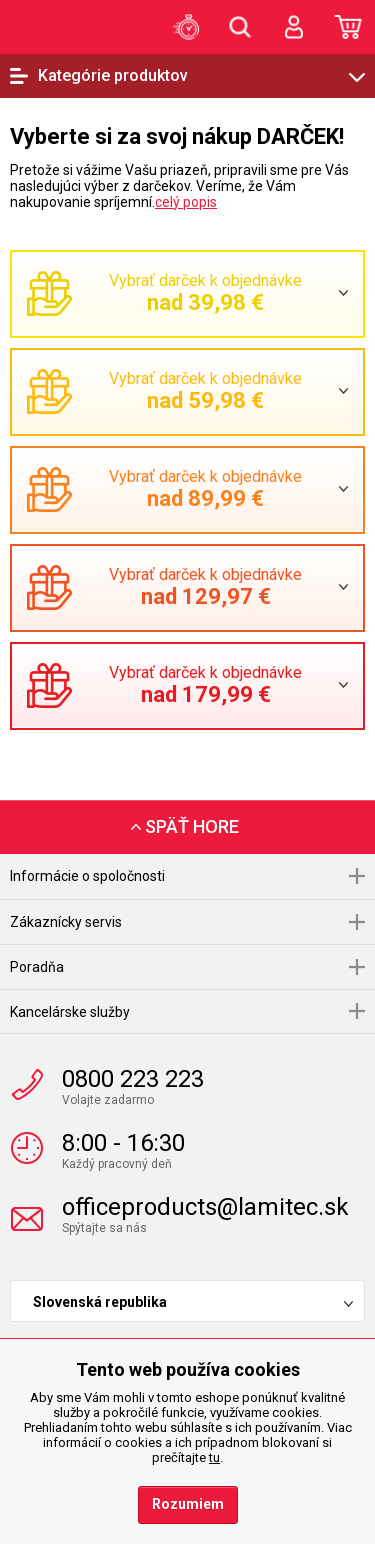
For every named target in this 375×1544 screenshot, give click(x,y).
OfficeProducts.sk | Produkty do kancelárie (45, 26)
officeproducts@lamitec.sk (205, 1207)
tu (214, 1457)
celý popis (186, 202)
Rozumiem (188, 1504)
